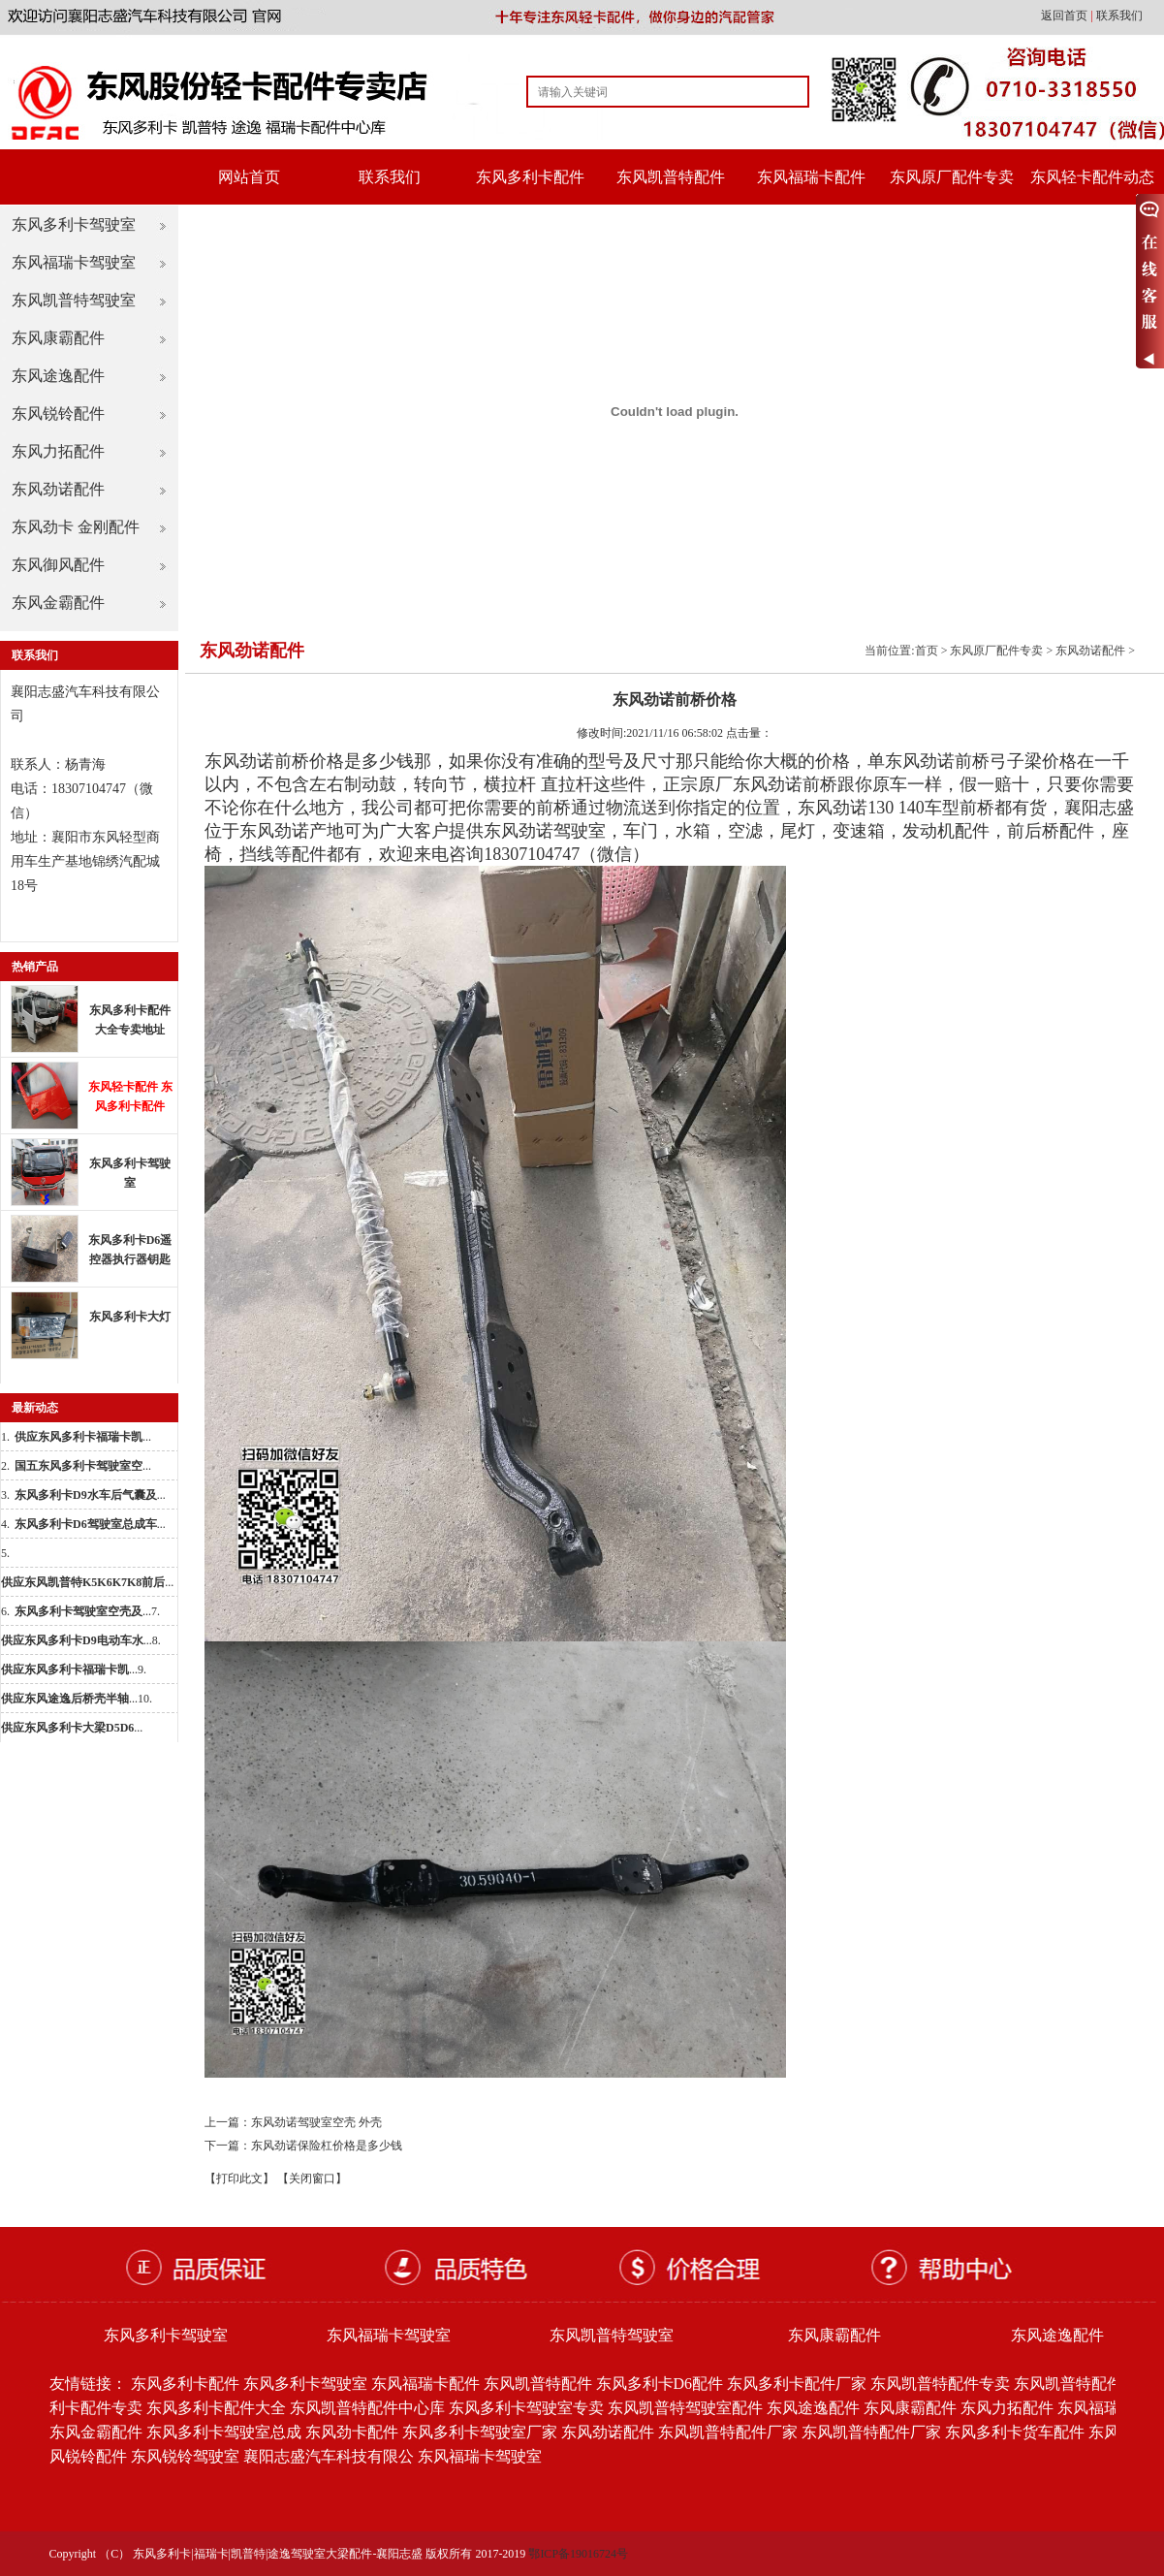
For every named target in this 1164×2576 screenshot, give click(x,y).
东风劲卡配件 (351, 2432)
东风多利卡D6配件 (660, 2383)
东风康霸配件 (58, 338)
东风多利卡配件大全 (216, 2408)
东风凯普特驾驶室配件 (685, 2408)
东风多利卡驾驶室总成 (223, 2432)
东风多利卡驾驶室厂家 (479, 2432)
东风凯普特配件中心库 (367, 2408)
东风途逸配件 (58, 375)
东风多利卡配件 (530, 177)
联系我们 (1119, 15)
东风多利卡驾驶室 (74, 224)
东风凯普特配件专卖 (940, 2383)
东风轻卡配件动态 (1092, 177)
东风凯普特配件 (670, 177)
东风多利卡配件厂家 (796, 2383)
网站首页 (249, 177)
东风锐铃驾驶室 (185, 2456)
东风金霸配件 (58, 602)
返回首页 (1065, 15)
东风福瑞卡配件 (811, 177)
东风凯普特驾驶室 (74, 300)
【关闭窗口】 (312, 2178)
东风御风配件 (58, 565)
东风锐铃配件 (58, 413)
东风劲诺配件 (58, 489)
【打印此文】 (239, 2178)
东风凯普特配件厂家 (728, 2432)
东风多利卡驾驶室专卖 (526, 2408)
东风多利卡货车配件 (1015, 2432)
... (83, 1437)
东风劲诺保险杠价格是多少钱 (326, 2145)
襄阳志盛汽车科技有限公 (328, 2456)
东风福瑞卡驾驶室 (74, 262)
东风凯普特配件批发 (1083, 2383)
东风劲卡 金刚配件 (76, 527)
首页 (926, 650)
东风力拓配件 (58, 451)
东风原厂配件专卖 (952, 177)
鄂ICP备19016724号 (578, 2553)
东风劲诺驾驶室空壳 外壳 (316, 2122)
